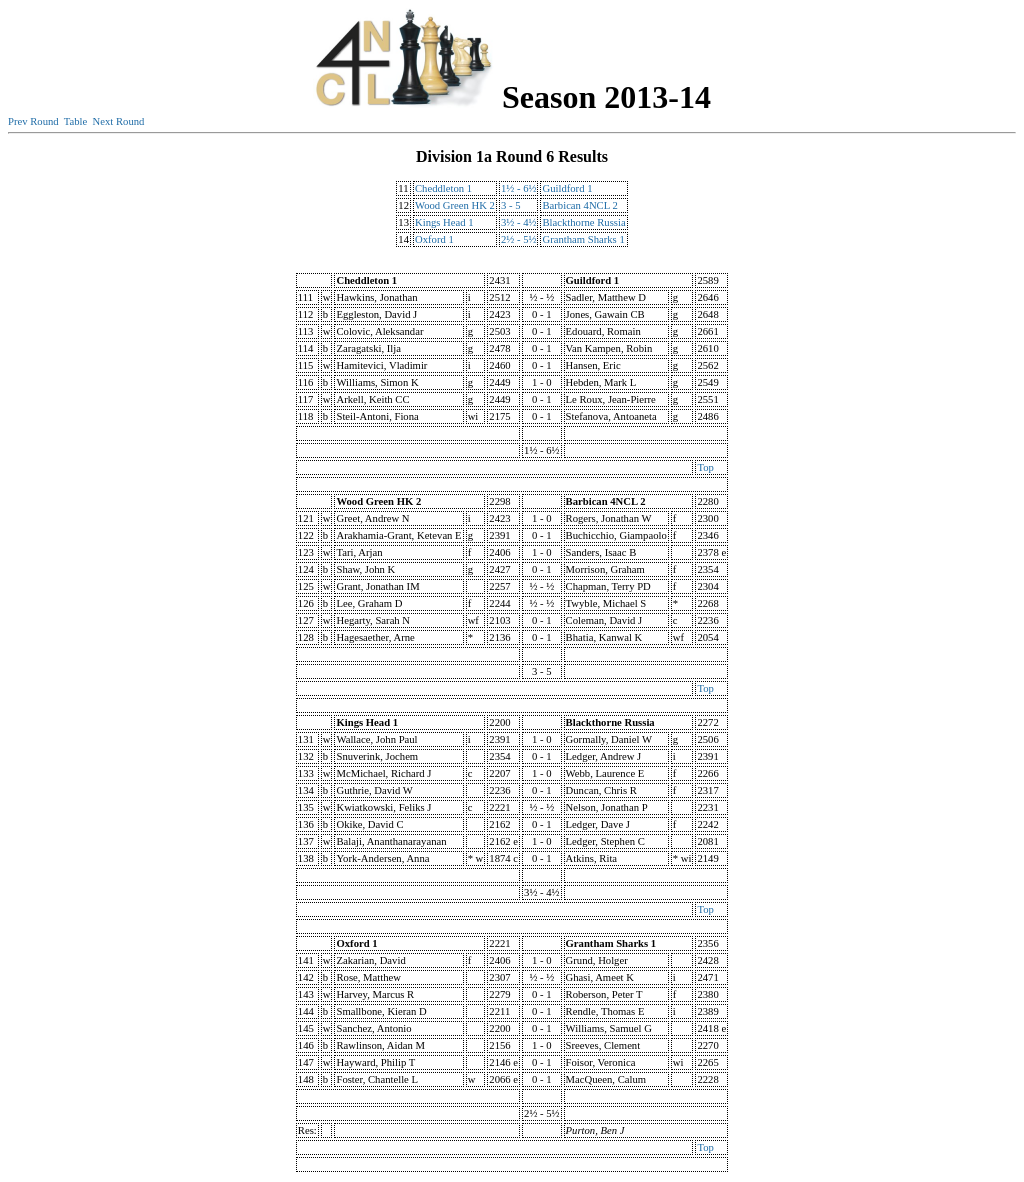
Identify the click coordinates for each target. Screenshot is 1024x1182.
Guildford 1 (567, 188)
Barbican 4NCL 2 (579, 205)
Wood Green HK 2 (455, 205)
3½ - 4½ (519, 222)
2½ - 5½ (519, 239)
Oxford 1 (434, 239)
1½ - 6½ (519, 188)
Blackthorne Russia (583, 222)
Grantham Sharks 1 (583, 239)
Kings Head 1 (444, 222)
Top (705, 467)
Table (76, 121)
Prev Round (33, 121)
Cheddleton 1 (443, 188)
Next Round (119, 121)
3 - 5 (511, 205)
